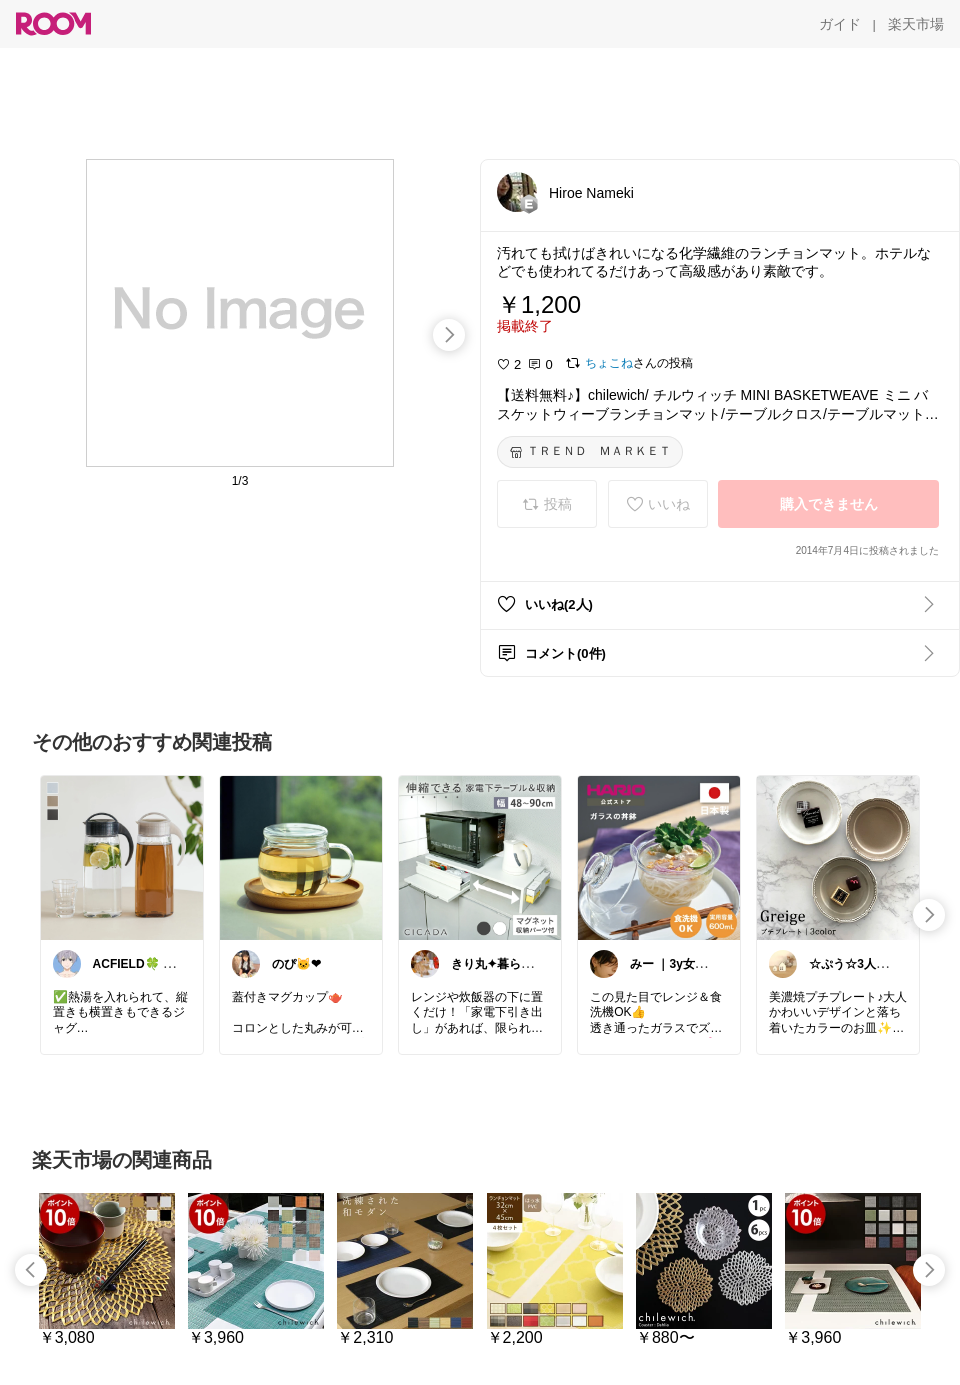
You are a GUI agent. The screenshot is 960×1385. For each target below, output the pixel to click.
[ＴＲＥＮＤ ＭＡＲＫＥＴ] (590, 452)
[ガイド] (840, 24)
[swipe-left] (31, 1270)
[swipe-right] (449, 335)
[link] (122, 857)
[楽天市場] (916, 24)
